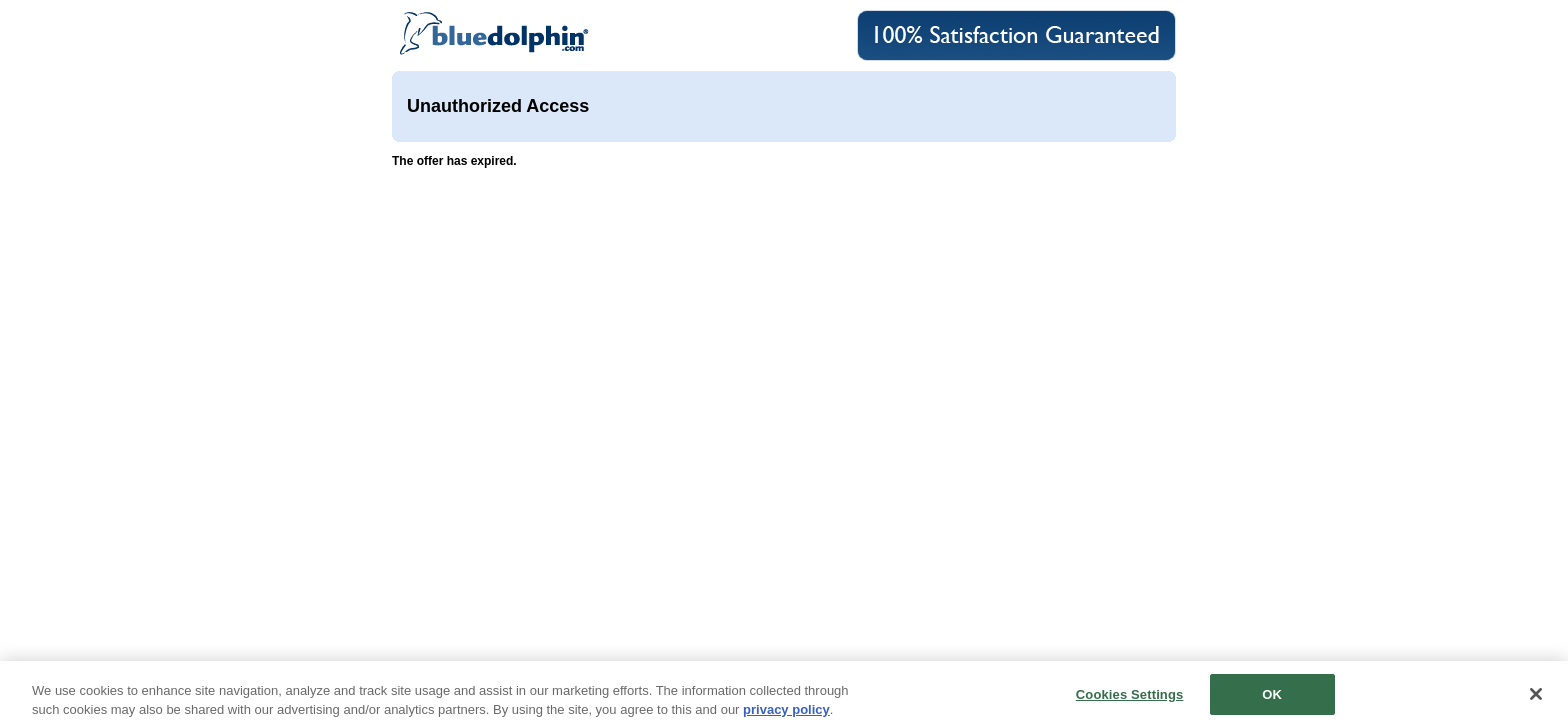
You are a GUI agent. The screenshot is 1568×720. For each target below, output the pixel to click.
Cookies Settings (1130, 699)
